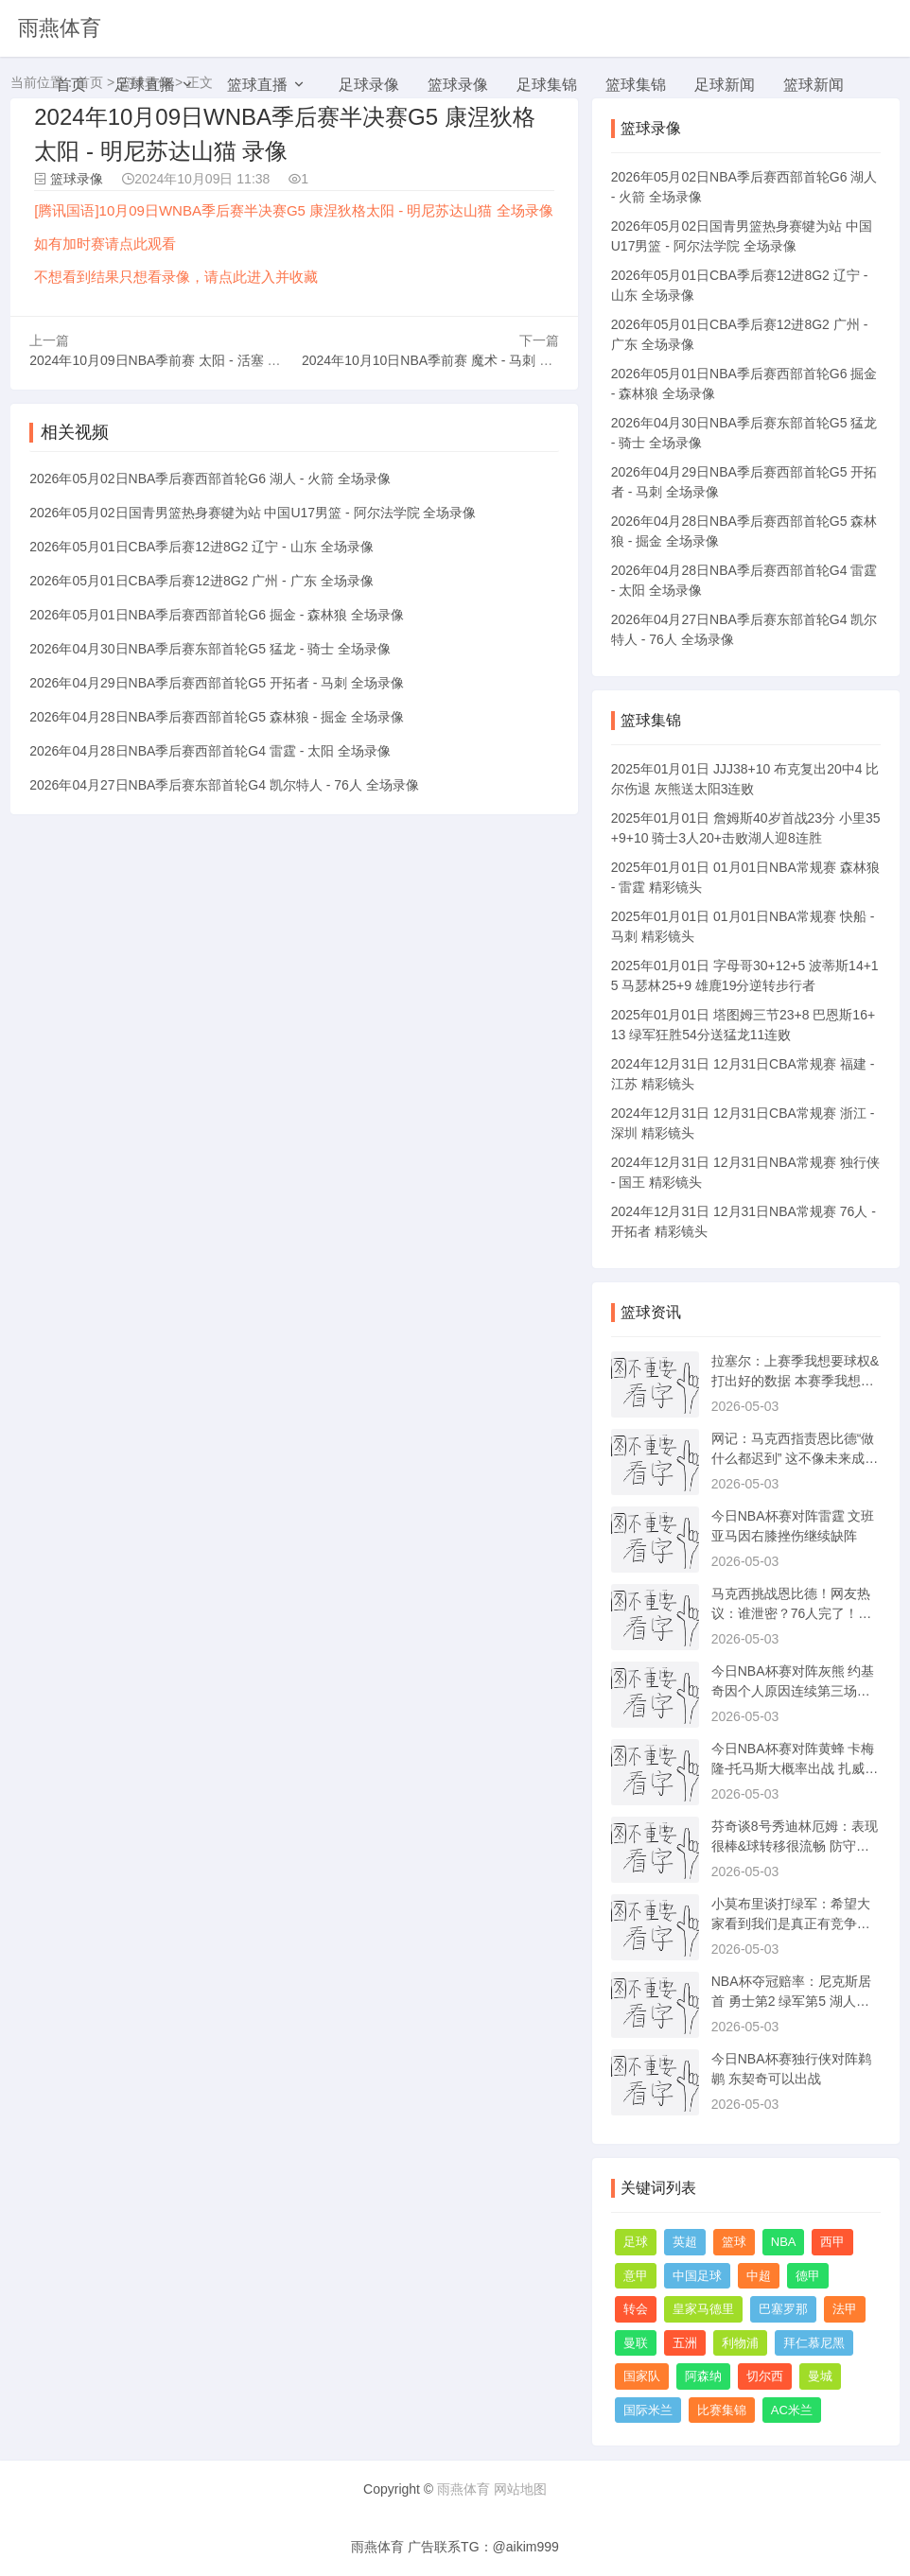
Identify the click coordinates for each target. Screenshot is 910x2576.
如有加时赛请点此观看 (105, 243)
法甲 (844, 2309)
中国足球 (697, 2276)
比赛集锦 (721, 2410)
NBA (783, 2242)
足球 (635, 2242)
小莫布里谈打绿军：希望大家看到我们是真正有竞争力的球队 (790, 1923)
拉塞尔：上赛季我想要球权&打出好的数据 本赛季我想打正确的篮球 (795, 1380)
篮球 (734, 2242)
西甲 (832, 2242)
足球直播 (144, 85)
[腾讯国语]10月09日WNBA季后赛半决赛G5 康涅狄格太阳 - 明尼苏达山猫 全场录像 (293, 210)
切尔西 (764, 2376)
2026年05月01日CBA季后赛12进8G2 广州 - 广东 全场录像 (201, 579)
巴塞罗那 (783, 2309)
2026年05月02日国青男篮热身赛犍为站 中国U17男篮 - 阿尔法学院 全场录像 (252, 511)
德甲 (808, 2276)
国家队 (641, 2376)
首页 (71, 85)
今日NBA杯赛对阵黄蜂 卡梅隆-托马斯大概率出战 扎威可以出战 (795, 1768)
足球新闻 (724, 85)
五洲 (685, 2343)
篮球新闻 (813, 85)
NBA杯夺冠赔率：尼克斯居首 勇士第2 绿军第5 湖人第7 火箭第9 (794, 2001)
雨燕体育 (59, 28)
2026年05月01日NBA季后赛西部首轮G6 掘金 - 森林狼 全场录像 (216, 613)
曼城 (820, 2376)
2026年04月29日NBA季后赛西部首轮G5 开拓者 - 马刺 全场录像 (216, 681)
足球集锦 (546, 85)
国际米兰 (648, 2410)
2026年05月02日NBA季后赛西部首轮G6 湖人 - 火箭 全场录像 (210, 477)
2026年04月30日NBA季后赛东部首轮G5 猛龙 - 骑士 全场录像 (210, 647)
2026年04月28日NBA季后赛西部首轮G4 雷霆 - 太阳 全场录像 (210, 749)
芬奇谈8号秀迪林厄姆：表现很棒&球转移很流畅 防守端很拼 (794, 1846)
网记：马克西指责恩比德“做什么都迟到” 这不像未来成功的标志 (795, 1458)
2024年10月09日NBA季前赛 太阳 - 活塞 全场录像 (174, 359)
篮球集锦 (635, 85)
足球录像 (369, 85)
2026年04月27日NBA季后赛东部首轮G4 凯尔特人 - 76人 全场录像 (224, 784)
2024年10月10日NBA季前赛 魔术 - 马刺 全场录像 (447, 359)
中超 (758, 2276)
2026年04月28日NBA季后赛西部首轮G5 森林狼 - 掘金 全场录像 (216, 715)
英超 (685, 2242)
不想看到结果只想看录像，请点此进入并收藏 (176, 277)
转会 (635, 2309)
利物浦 (740, 2343)
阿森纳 (703, 2376)
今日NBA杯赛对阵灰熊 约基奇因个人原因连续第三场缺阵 (793, 1690)
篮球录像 (458, 85)
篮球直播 (257, 85)
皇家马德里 (703, 2309)
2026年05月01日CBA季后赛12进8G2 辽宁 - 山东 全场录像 (201, 545)
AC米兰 (792, 2410)
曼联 (635, 2343)
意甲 (635, 2276)
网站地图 (520, 2489)
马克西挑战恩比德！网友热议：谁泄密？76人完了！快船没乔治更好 (791, 1613)
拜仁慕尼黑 (814, 2343)
